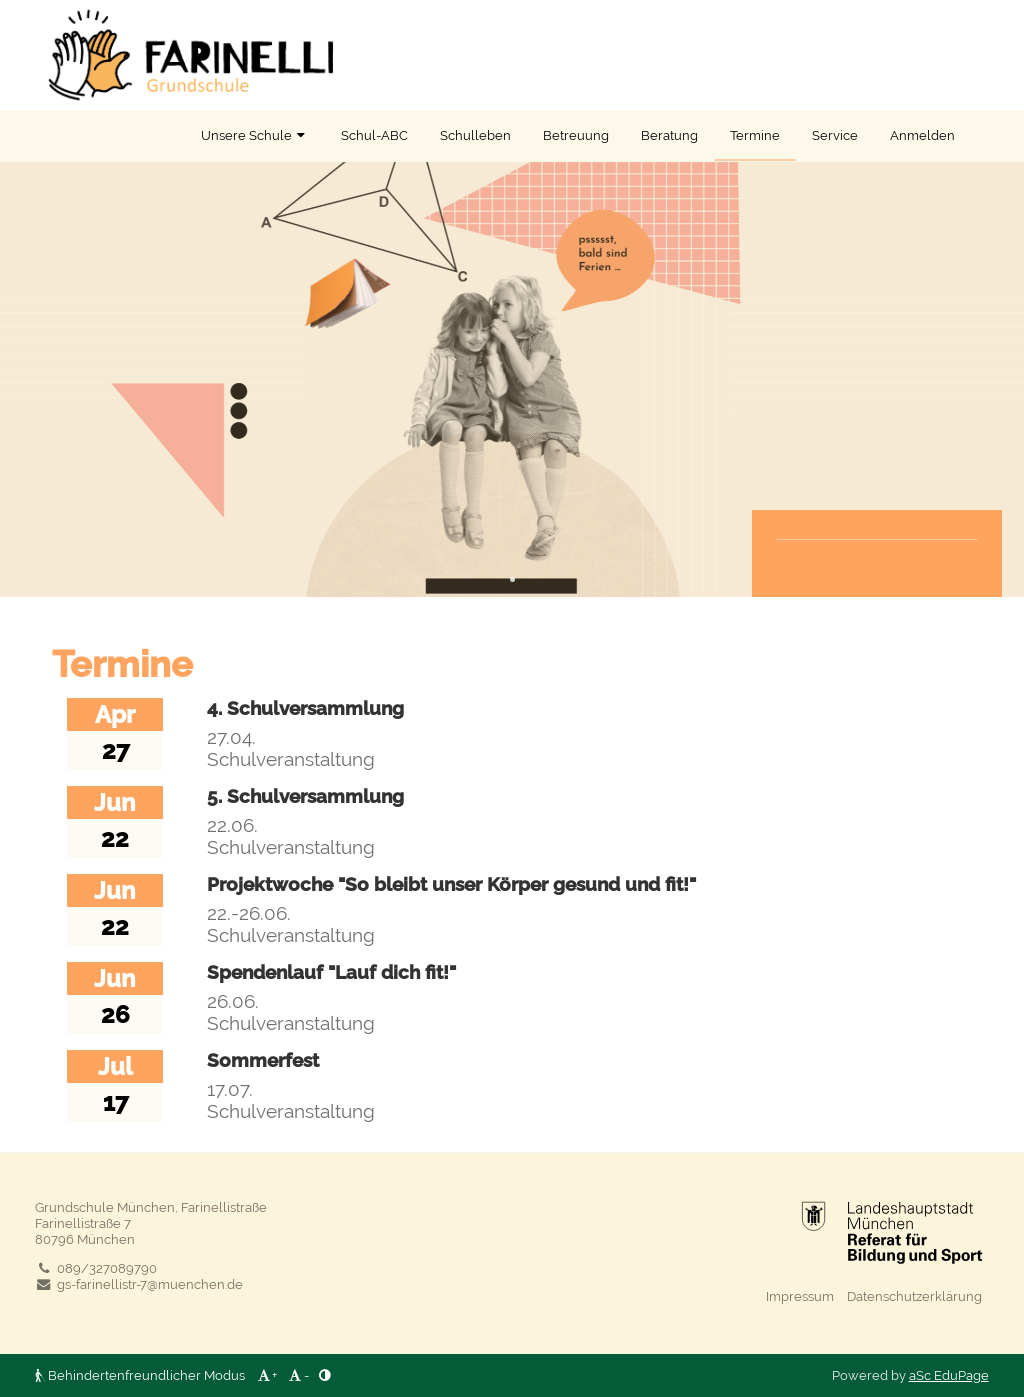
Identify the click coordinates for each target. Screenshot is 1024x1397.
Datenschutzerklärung (914, 1296)
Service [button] (835, 135)
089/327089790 (96, 1268)
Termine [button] (755, 135)
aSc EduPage (949, 1375)
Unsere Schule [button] (255, 135)
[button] (324, 1375)
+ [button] (266, 1375)
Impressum (800, 1296)
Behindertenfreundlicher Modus (141, 1375)
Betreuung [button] (576, 135)
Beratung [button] (669, 135)
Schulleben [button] (475, 135)
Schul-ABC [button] (374, 135)
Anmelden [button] (922, 135)
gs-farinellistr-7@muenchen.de (139, 1284)
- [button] (298, 1375)
